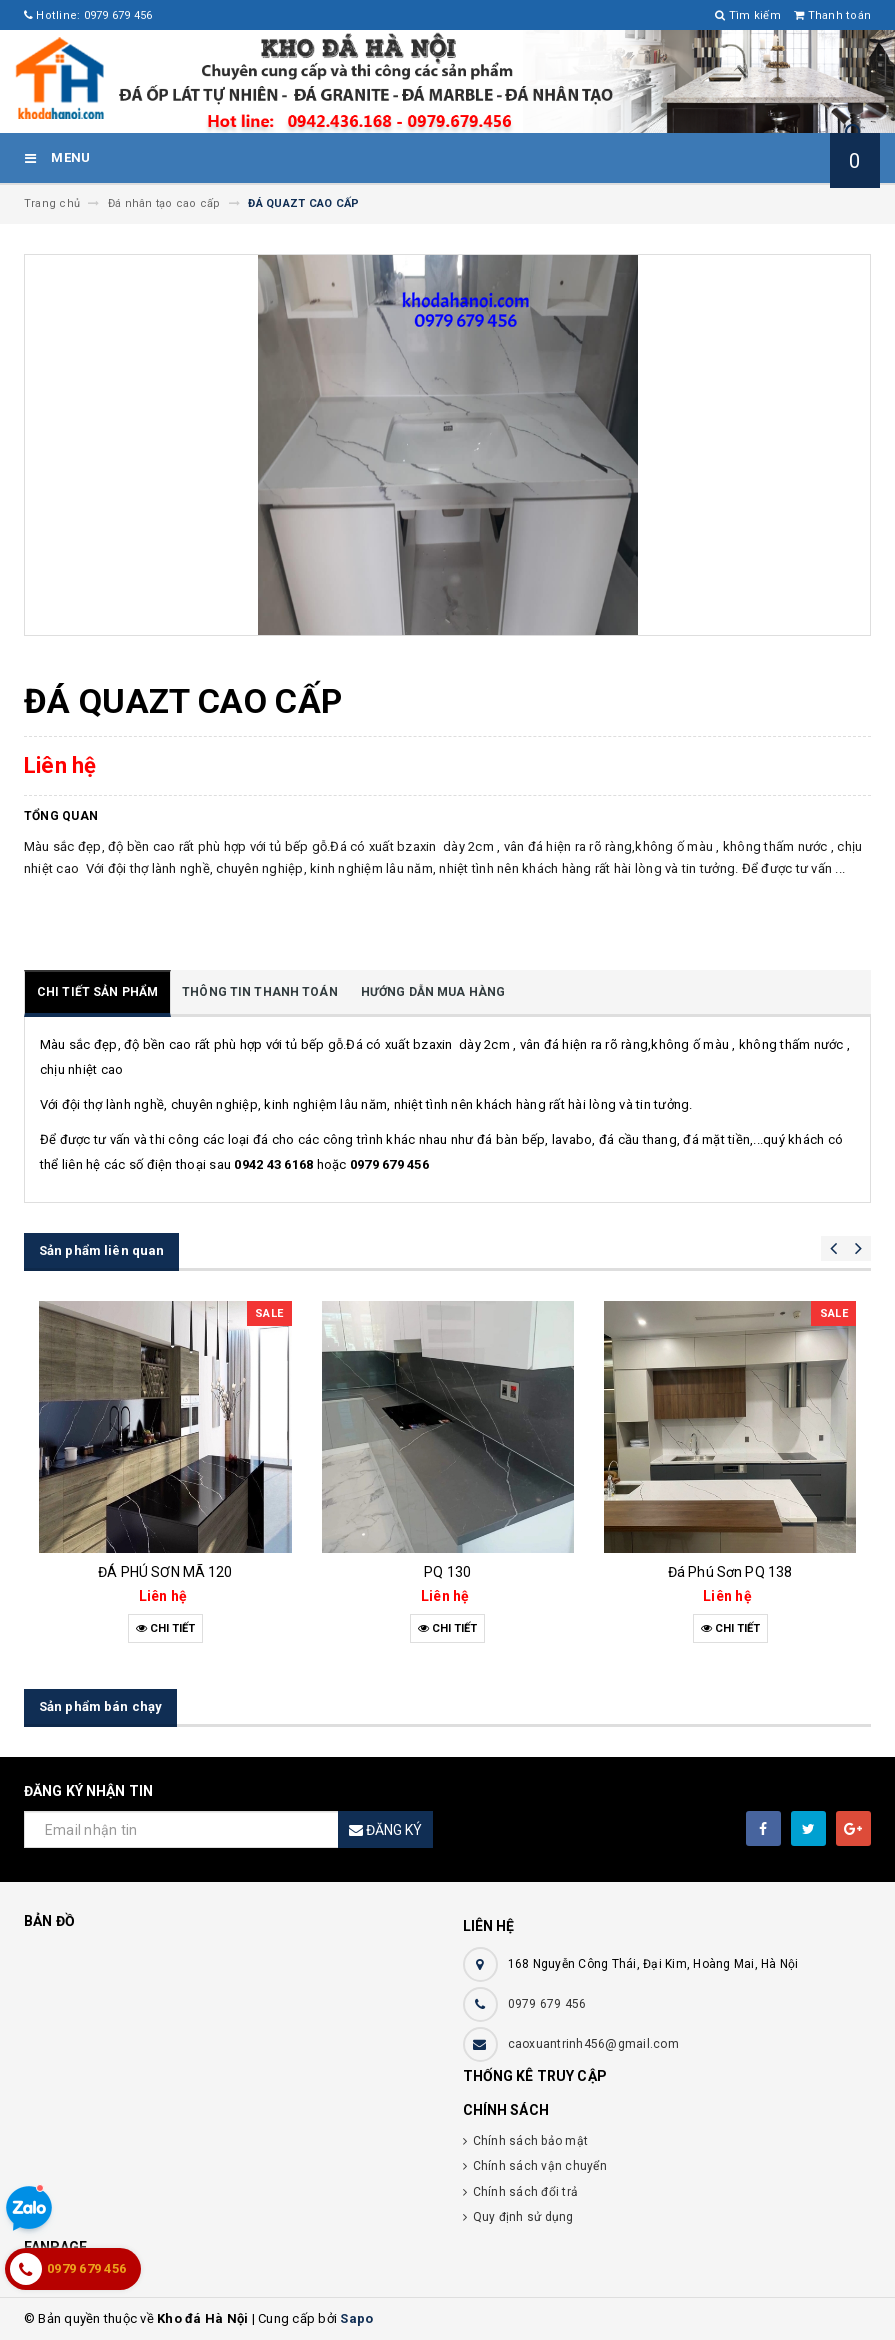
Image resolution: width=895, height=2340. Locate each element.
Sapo (356, 2318)
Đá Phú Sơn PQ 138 (730, 1572)
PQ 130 (447, 1572)
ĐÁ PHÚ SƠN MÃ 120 (165, 1572)
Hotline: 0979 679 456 (88, 15)
